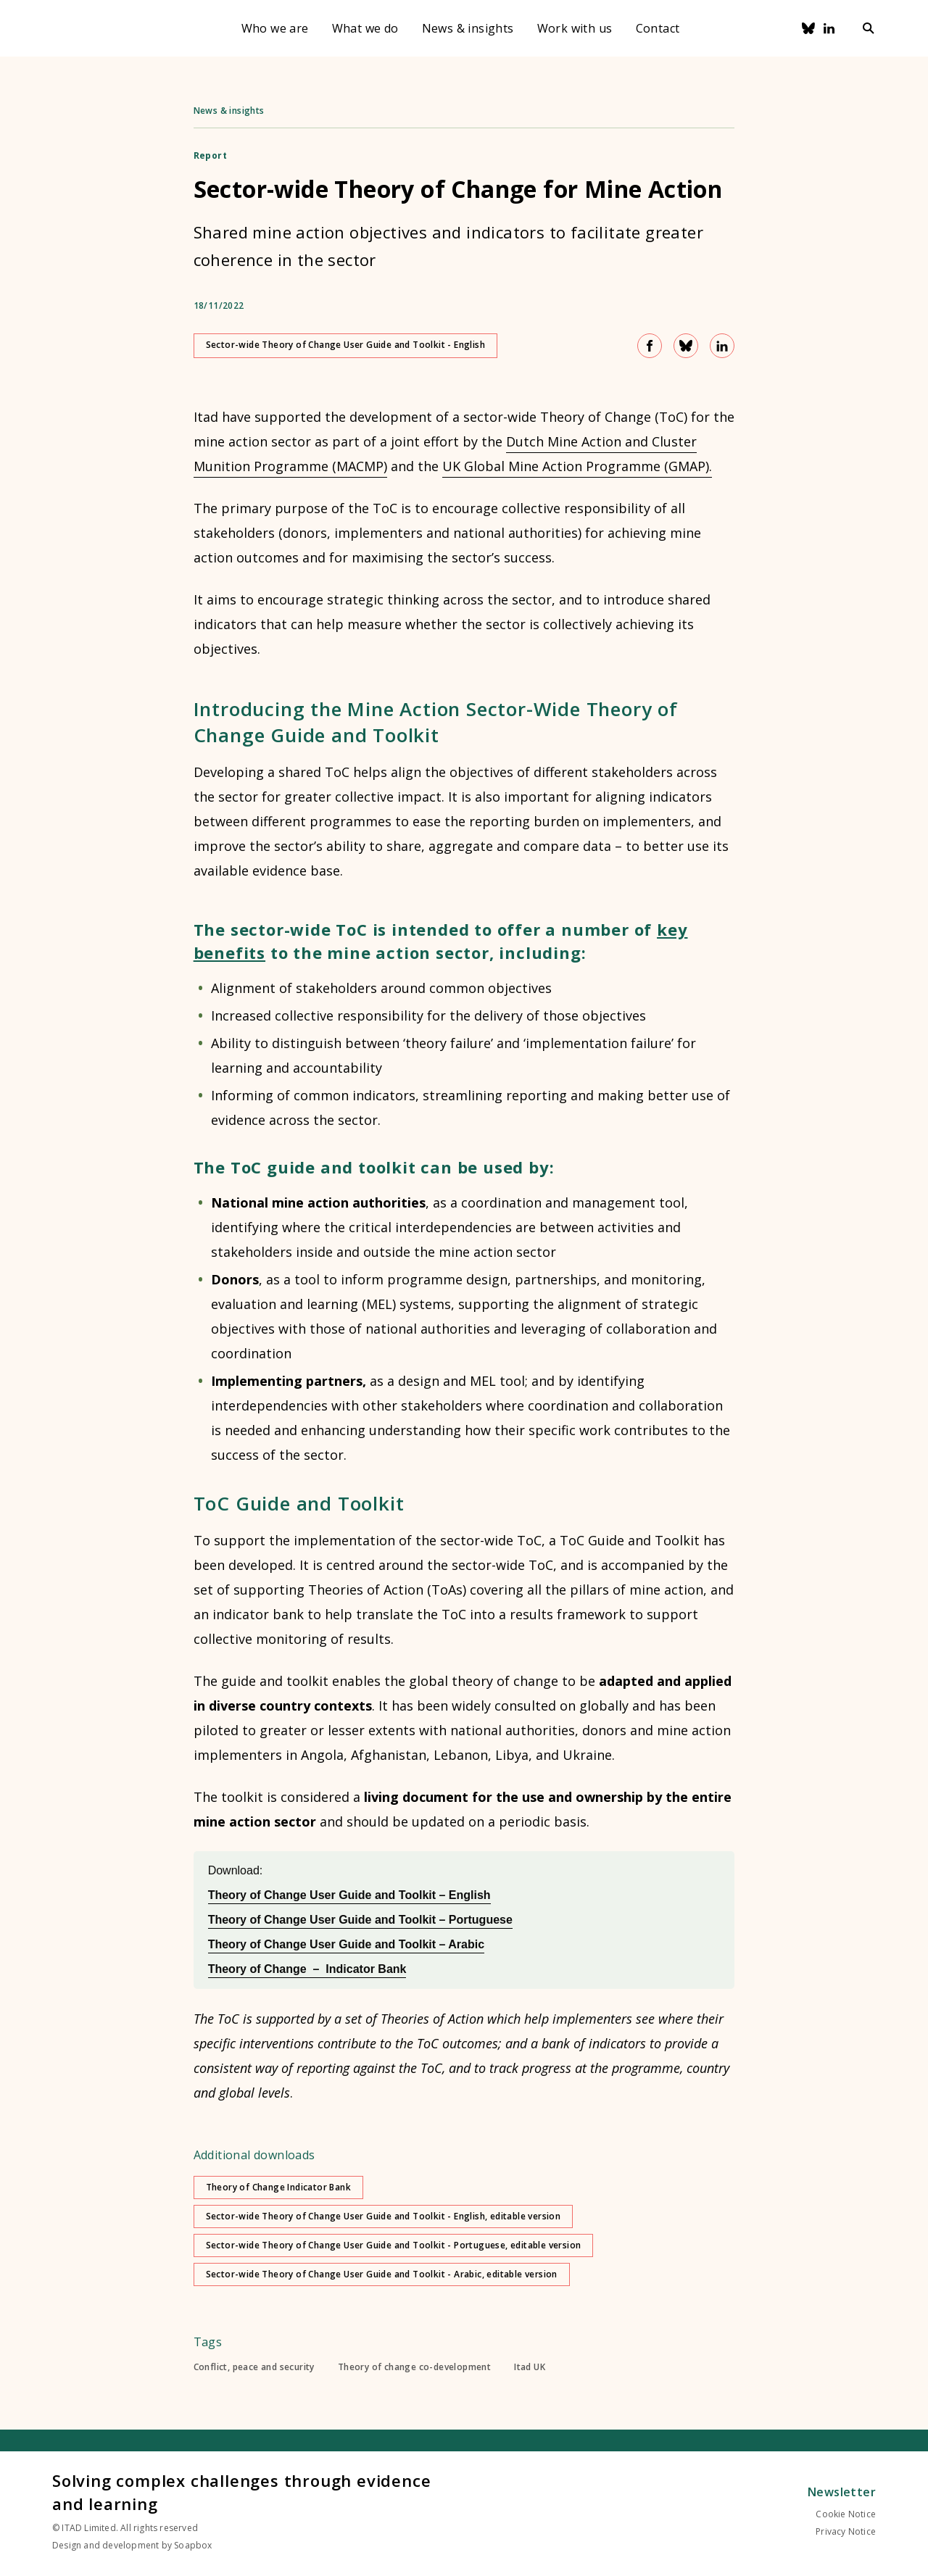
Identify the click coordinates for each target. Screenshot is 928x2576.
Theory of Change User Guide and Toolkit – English (349, 1895)
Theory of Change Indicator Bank (278, 2187)
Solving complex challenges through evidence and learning (241, 2491)
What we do (365, 28)
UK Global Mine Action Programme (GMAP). (577, 466)
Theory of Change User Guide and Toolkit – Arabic (346, 1944)
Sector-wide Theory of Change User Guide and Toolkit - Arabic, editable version (382, 2274)
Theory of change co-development (414, 2367)
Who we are (275, 28)
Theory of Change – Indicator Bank (307, 1969)
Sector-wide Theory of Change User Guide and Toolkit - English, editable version (383, 2216)
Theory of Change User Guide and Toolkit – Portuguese (360, 1920)
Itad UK (529, 2367)
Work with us (575, 28)
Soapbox (193, 2545)
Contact (658, 28)
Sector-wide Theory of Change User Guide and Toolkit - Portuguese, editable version (393, 2245)
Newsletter (842, 2492)
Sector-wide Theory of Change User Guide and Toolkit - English (345, 344)
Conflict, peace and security (254, 2367)
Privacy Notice (846, 2531)
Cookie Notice (846, 2514)
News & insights (468, 28)
